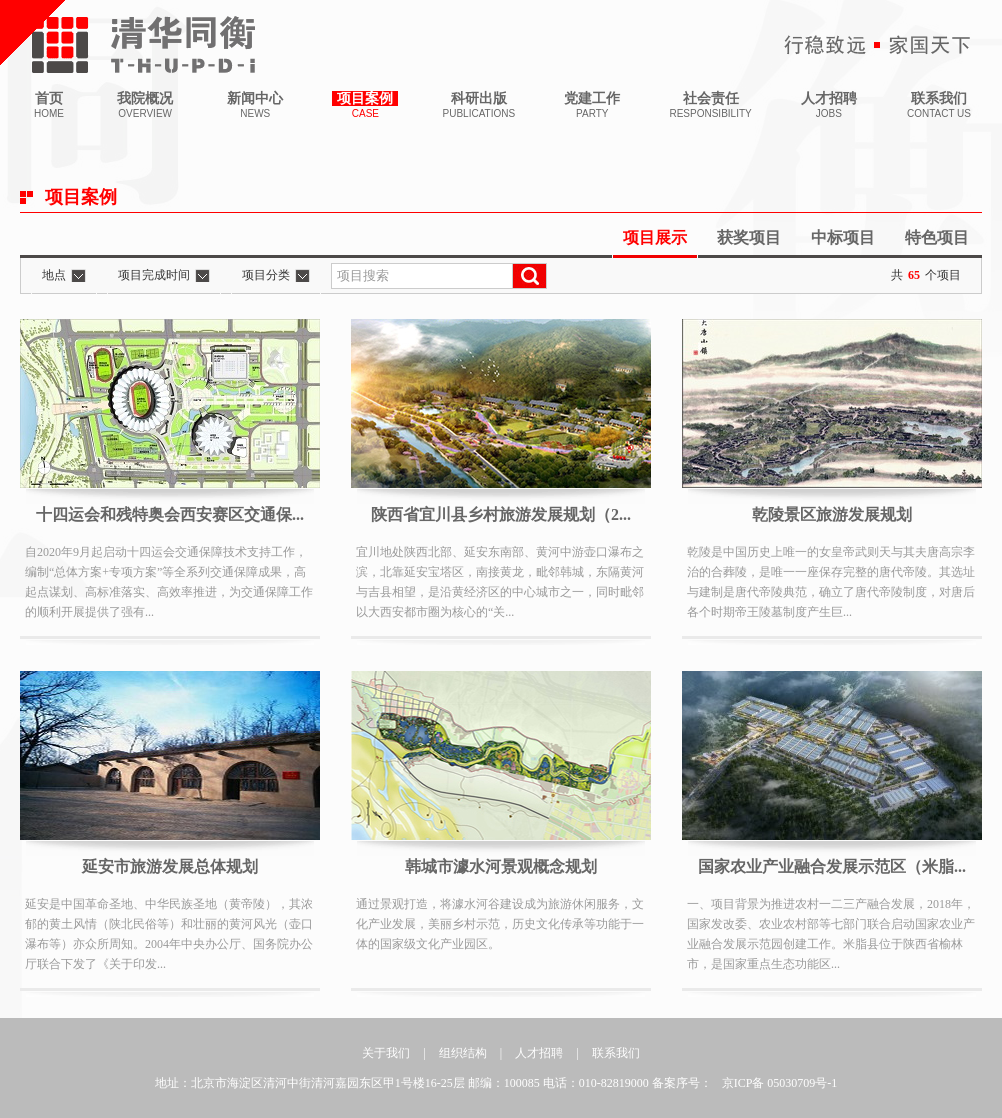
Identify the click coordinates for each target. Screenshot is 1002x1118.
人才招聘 (539, 1053)
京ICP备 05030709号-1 (780, 1083)
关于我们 (386, 1053)
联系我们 (616, 1053)
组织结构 (463, 1053)
